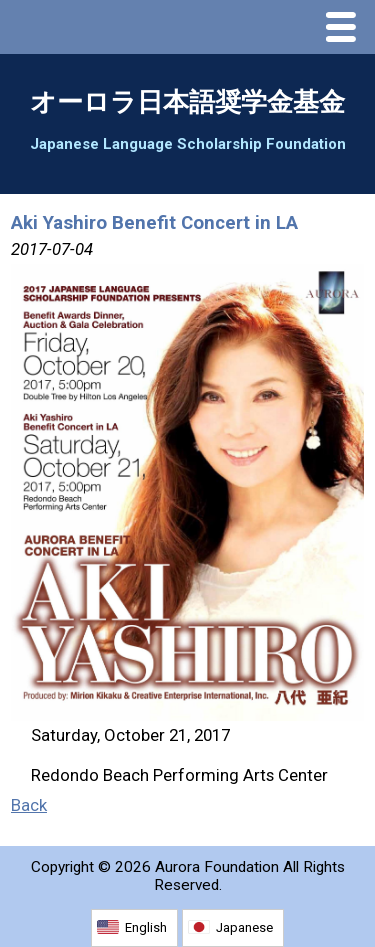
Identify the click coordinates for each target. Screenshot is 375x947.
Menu (346, 29)
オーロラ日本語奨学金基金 (187, 102)
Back (29, 805)
